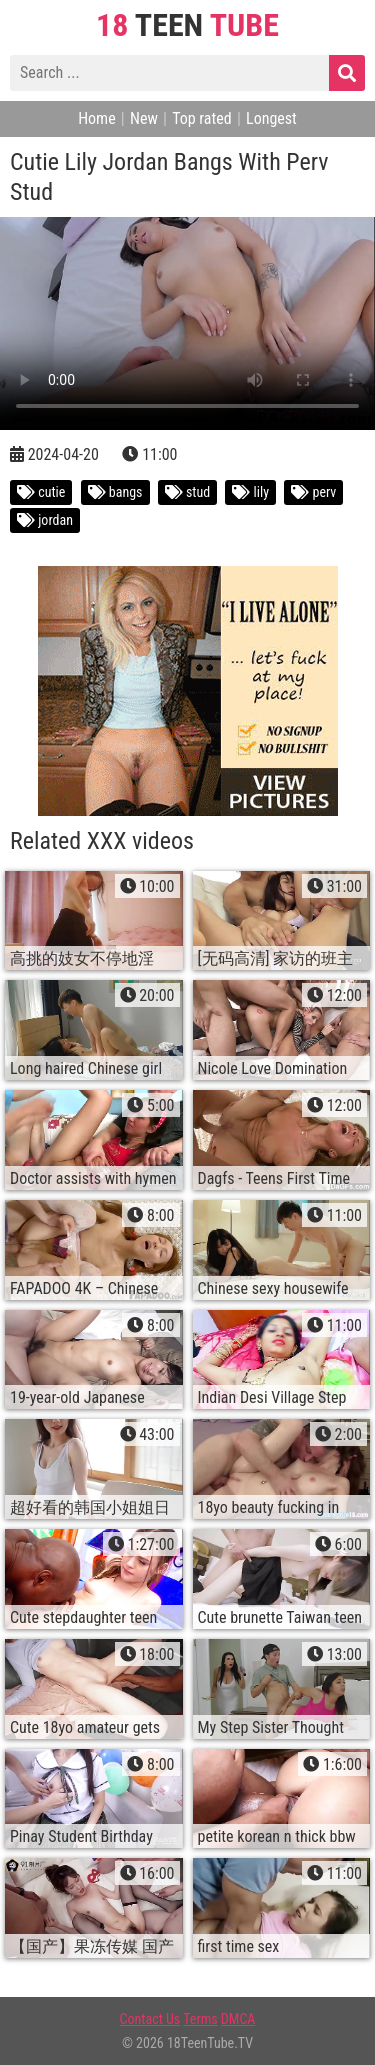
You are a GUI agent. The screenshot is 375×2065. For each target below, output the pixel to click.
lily (250, 492)
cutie (41, 492)
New (144, 118)
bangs (115, 492)
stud (187, 492)
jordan (45, 520)
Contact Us (150, 2019)
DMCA (238, 2019)
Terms (200, 2019)
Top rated (202, 118)
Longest (271, 118)
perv (313, 492)
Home (97, 118)
